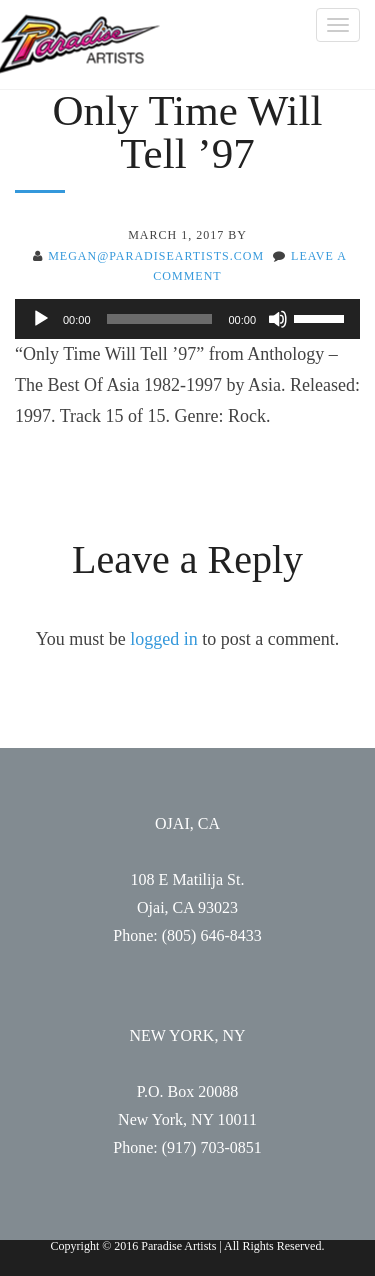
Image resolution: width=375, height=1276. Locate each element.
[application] (187, 319)
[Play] (41, 319)
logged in (164, 639)
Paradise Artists (80, 44)
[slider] (160, 319)
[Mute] (278, 319)
